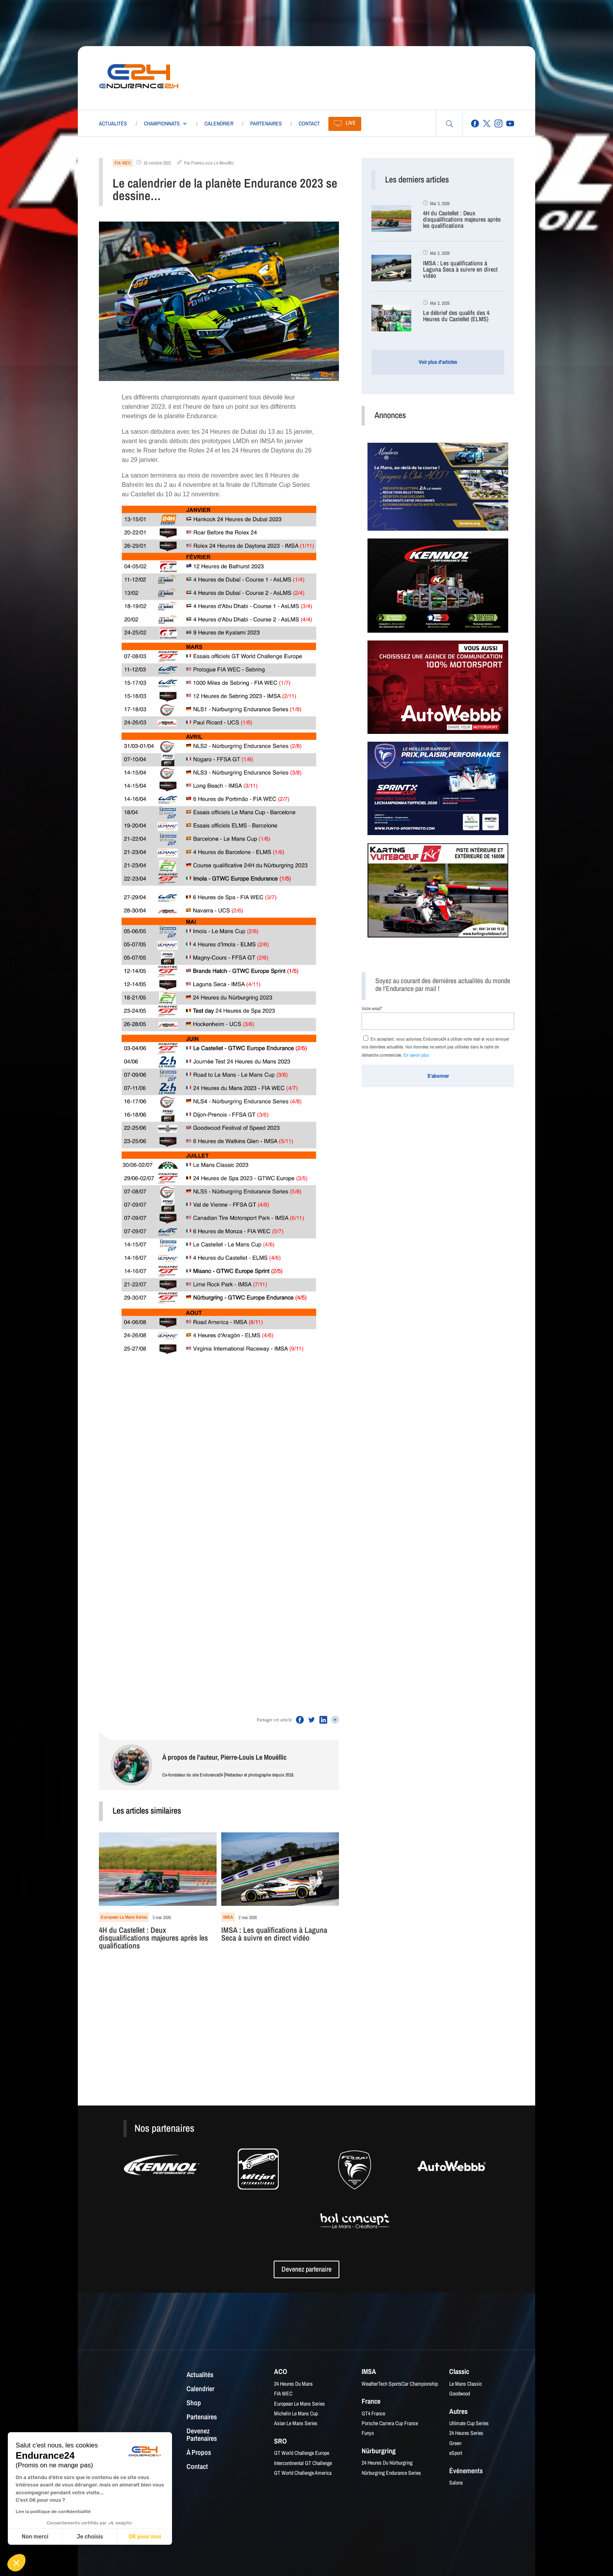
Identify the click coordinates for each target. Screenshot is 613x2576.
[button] (16, 2562)
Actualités (113, 123)
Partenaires (266, 123)
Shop (193, 2403)
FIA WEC (123, 163)
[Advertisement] (343, 76)
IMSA (228, 1917)
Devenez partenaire (306, 2269)
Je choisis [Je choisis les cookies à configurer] (90, 2536)
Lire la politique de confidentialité (53, 2511)
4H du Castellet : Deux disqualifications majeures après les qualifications (153, 1938)
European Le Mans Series (124, 1917)
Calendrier (218, 123)
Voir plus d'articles (438, 361)
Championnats (162, 123)
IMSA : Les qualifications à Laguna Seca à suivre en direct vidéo (274, 1934)
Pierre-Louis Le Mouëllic (212, 163)
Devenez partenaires (201, 2435)
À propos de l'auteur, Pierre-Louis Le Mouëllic (224, 1757)
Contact (309, 123)
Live (351, 122)
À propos (198, 2453)
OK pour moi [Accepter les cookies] (145, 2536)
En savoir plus (416, 1055)
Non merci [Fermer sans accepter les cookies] (35, 2536)
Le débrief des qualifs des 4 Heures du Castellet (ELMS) (456, 316)
